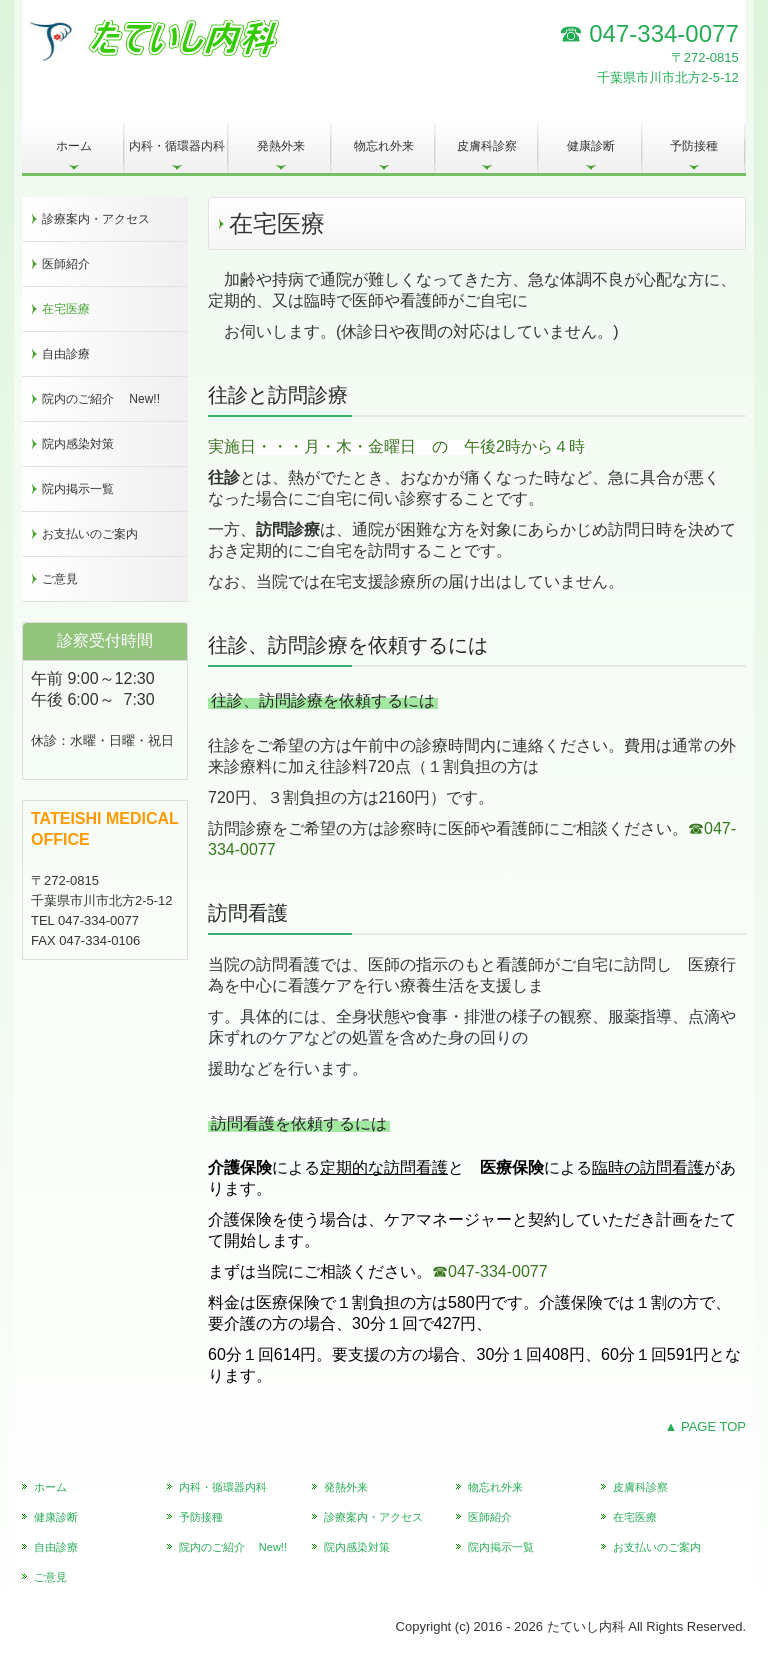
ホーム (74, 146)
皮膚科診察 (487, 146)
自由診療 (66, 354)
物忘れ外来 (384, 146)
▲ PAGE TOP (705, 1426)
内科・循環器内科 (179, 146)
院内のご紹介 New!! (101, 399)
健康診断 (591, 146)
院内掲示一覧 (78, 489)
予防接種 (694, 146)
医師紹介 (66, 264)
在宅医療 (66, 309)
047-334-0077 (663, 33)
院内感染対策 (78, 444)
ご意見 (60, 579)
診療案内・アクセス (96, 219)
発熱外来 (281, 146)
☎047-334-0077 (490, 1271)
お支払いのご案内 (90, 534)
